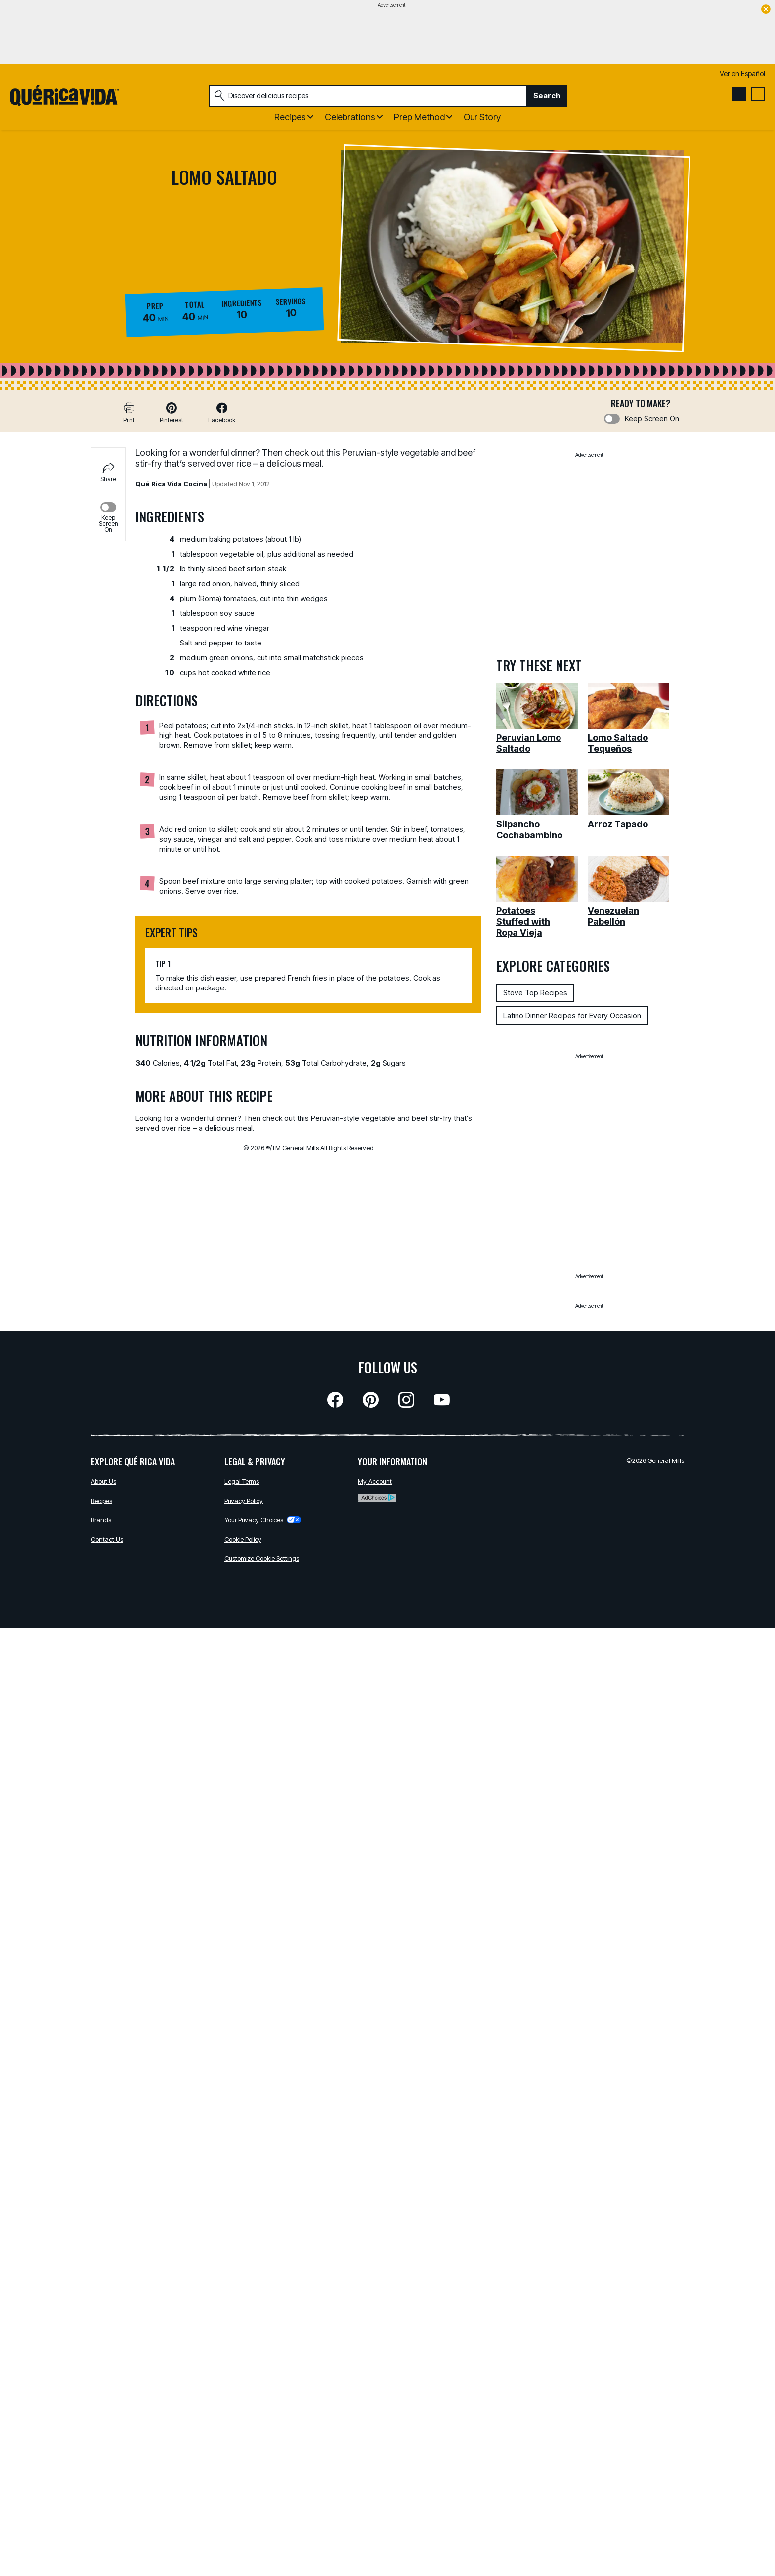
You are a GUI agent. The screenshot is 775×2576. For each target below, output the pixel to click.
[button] (171, 412)
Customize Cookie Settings (261, 1558)
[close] (765, 10)
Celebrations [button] (350, 117)
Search (546, 95)
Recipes (101, 1500)
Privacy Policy (243, 1500)
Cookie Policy (242, 1539)
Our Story (482, 117)
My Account (375, 1481)
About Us (103, 1481)
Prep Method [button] (419, 117)
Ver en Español (742, 73)
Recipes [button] (290, 117)
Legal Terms (241, 1481)
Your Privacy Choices (262, 1520)
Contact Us (107, 1539)
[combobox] (368, 96)
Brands (101, 1520)
